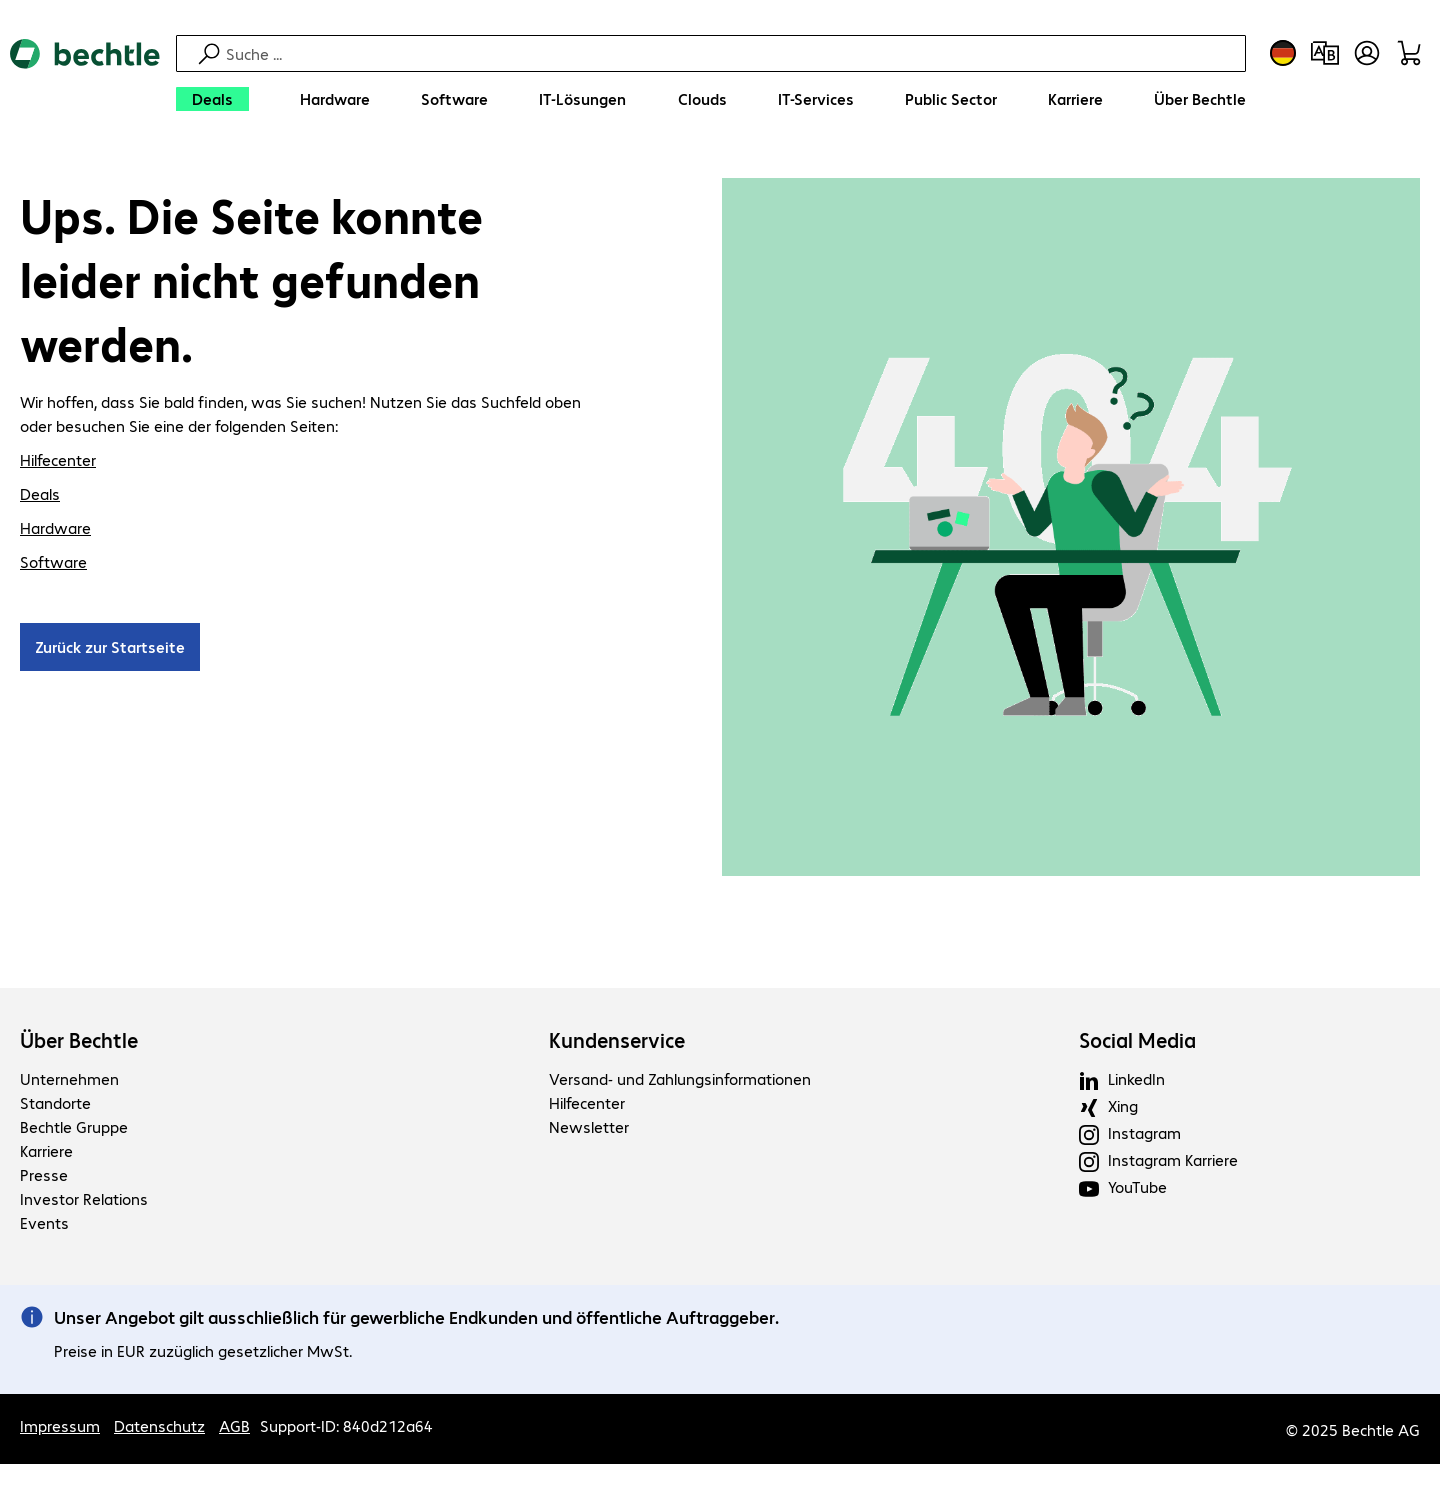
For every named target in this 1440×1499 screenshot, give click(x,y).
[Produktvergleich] (1325, 53)
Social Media (1137, 1043)
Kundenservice (617, 1043)
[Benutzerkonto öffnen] (1367, 53)
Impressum (60, 1428)
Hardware (55, 530)
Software (53, 564)
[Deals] (212, 99)
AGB (234, 1428)
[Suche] (733, 53)
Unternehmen (69, 1081)
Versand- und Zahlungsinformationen (680, 1081)
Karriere (46, 1153)
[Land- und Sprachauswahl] (1283, 53)
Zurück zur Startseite (110, 649)
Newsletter (589, 1129)
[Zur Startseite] (85, 80)
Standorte (55, 1105)
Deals (40, 496)
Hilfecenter (58, 462)
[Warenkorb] (1409, 53)
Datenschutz (159, 1428)
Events (44, 1225)
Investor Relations (84, 1201)
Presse (44, 1177)
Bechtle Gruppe (74, 1129)
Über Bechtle (79, 1043)
